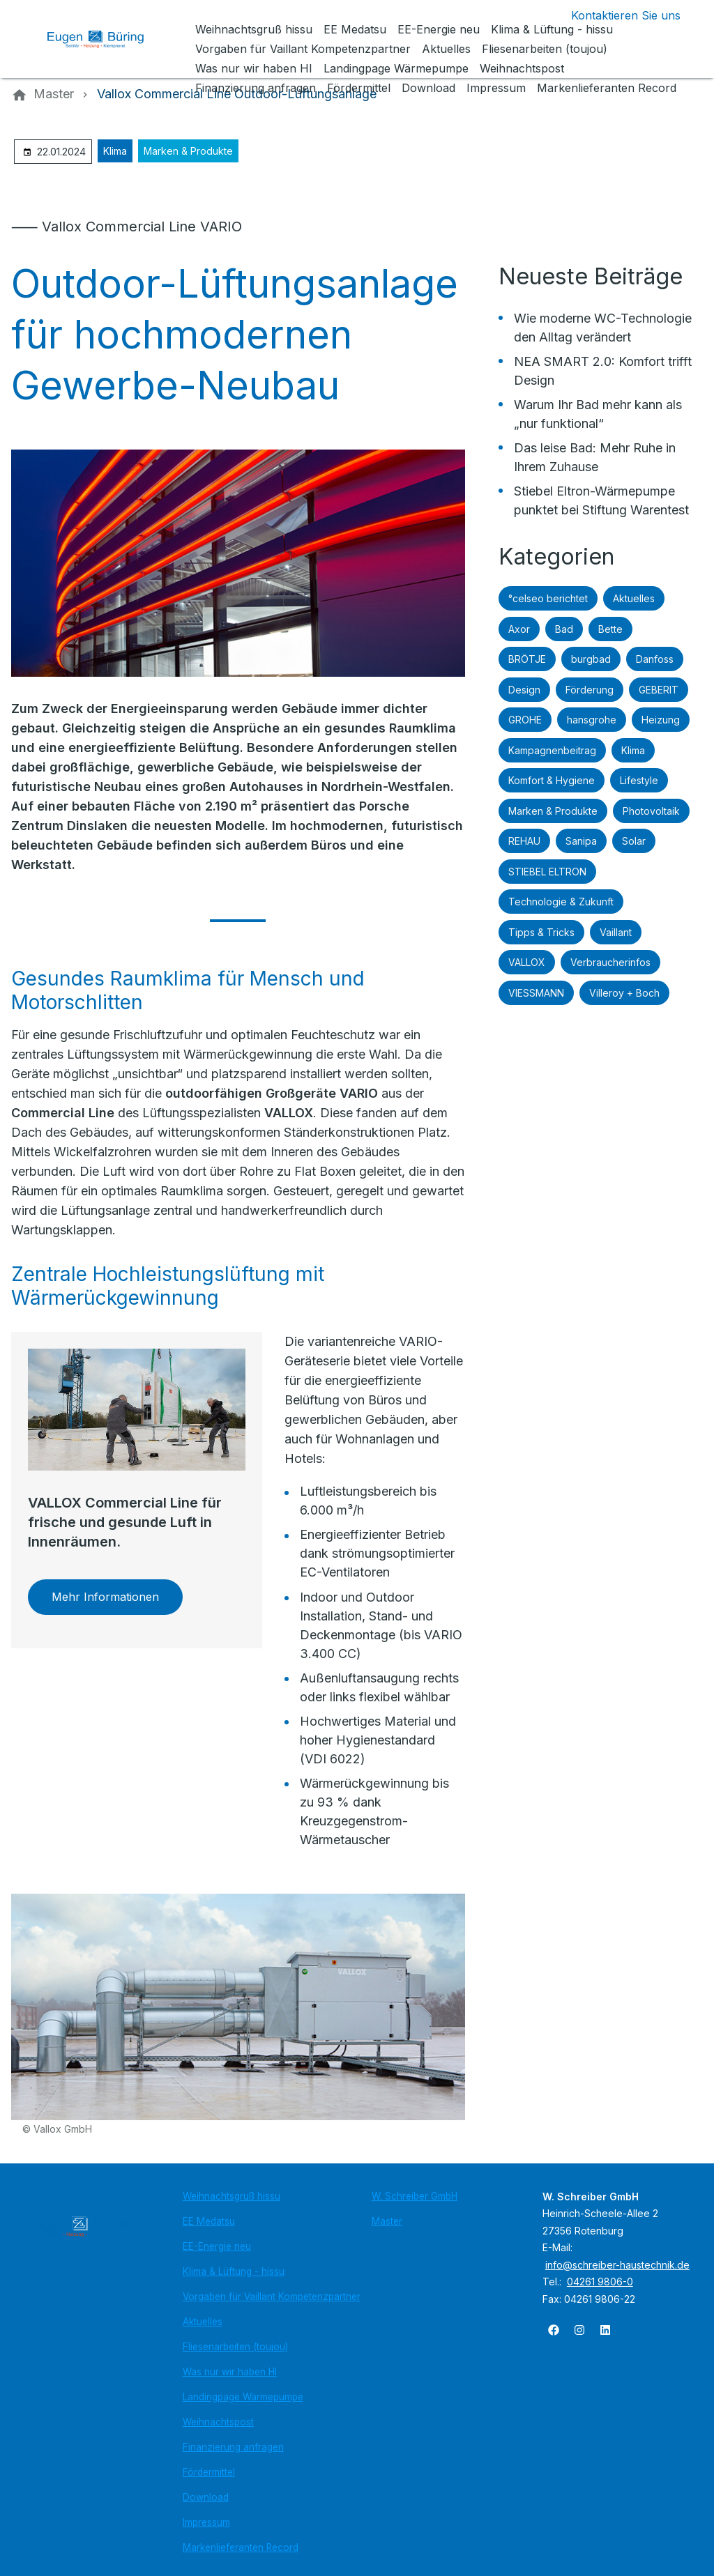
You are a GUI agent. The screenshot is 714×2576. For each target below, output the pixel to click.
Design (524, 690)
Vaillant (616, 932)
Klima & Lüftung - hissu (233, 2271)
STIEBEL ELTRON (547, 871)
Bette (610, 629)
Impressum (206, 2522)
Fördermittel (209, 2472)
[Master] (53, 94)
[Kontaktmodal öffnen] (614, 15)
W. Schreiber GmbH (414, 2196)
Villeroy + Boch (624, 993)
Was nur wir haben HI (230, 2371)
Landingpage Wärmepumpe (243, 2396)
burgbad (591, 659)
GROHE (525, 720)
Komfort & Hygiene (551, 780)
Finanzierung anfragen (233, 2447)
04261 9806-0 (600, 2281)
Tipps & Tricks (541, 932)
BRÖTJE (527, 659)
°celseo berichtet (548, 598)
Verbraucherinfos (610, 962)
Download (206, 2497)
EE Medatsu (209, 2221)
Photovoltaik (651, 811)
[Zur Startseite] (106, 39)
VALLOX (526, 962)
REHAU (524, 841)
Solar (634, 841)
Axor (519, 629)
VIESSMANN (536, 993)
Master (387, 2221)
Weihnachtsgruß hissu (231, 2196)
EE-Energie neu (217, 2246)
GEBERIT (658, 690)
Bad (564, 629)
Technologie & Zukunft (561, 901)
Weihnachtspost (218, 2422)
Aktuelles (634, 598)
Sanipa (581, 841)
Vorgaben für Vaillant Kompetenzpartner (271, 2296)
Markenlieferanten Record (240, 2547)
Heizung (660, 720)
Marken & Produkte (188, 151)
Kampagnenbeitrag (552, 750)
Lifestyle (639, 780)
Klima (115, 151)
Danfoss (655, 659)
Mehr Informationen (105, 1597)
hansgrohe (591, 720)
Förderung (589, 690)
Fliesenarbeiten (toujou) (235, 2346)
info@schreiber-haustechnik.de (617, 2265)
